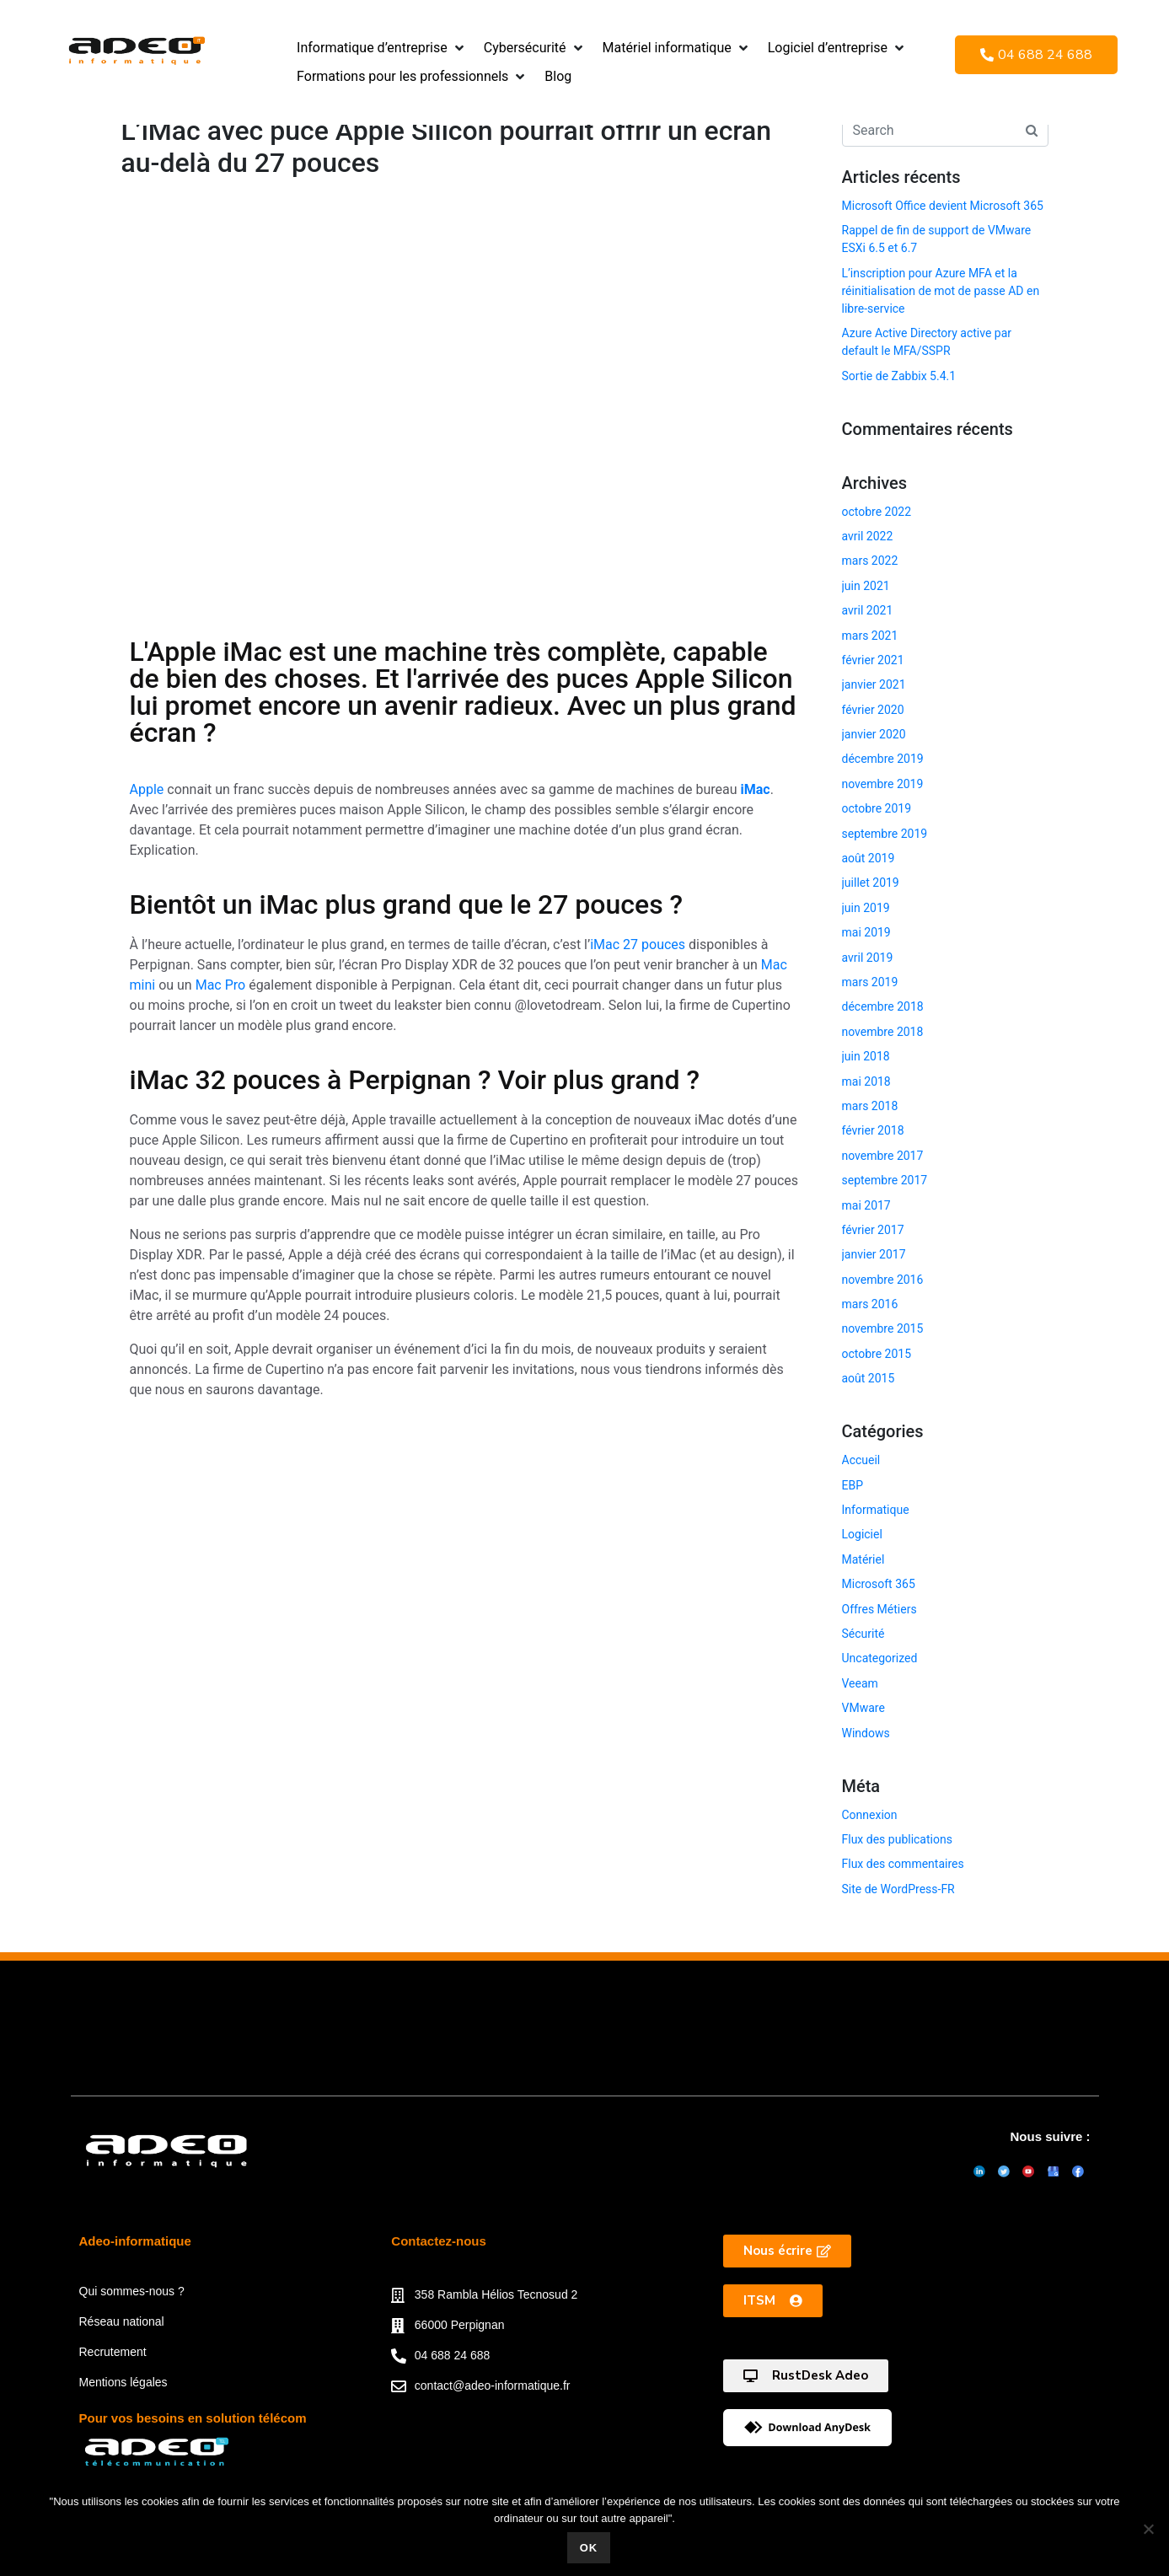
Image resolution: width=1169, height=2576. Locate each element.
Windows (866, 1733)
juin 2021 (866, 586)
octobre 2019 (877, 808)
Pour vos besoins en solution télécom (193, 2435)
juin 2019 (866, 908)
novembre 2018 (883, 1031)
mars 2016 (870, 1304)
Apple (147, 789)
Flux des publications (897, 1839)
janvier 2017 (874, 1254)
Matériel (863, 1559)
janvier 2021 (874, 684)
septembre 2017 (885, 1180)
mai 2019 (866, 932)
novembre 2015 (883, 1328)
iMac (755, 789)
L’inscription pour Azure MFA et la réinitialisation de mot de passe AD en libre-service (941, 290)
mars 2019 (870, 982)
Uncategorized (880, 1658)
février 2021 (873, 660)
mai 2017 (866, 1205)
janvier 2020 (874, 734)
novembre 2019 (883, 784)
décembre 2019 (883, 758)
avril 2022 (867, 536)
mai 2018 (866, 1081)
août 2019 (868, 858)
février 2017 (873, 1230)
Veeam (860, 1683)
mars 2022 (870, 560)
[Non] (1148, 2528)
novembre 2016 (883, 1279)
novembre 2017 (883, 1155)
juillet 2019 (870, 882)
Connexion (870, 1815)
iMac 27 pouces (637, 944)
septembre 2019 (885, 833)
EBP (853, 1485)
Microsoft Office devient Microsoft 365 (942, 205)
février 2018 (873, 1130)
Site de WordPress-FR (898, 1889)
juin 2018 (866, 1056)
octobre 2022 (877, 511)
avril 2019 (867, 957)
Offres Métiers (879, 1609)
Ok (589, 2547)
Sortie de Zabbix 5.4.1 (899, 376)
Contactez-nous (438, 2258)
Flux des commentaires (903, 1863)
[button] (381, 48)
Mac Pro (221, 985)
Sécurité (863, 1633)
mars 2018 (870, 1106)
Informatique (875, 1509)
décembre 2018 (883, 1006)
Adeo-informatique (135, 2258)
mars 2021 (870, 635)
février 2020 (873, 709)
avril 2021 (867, 610)
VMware (863, 1708)
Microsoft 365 (878, 1584)
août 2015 (868, 1378)
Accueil (861, 1460)
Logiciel (862, 1534)
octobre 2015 (877, 1353)
